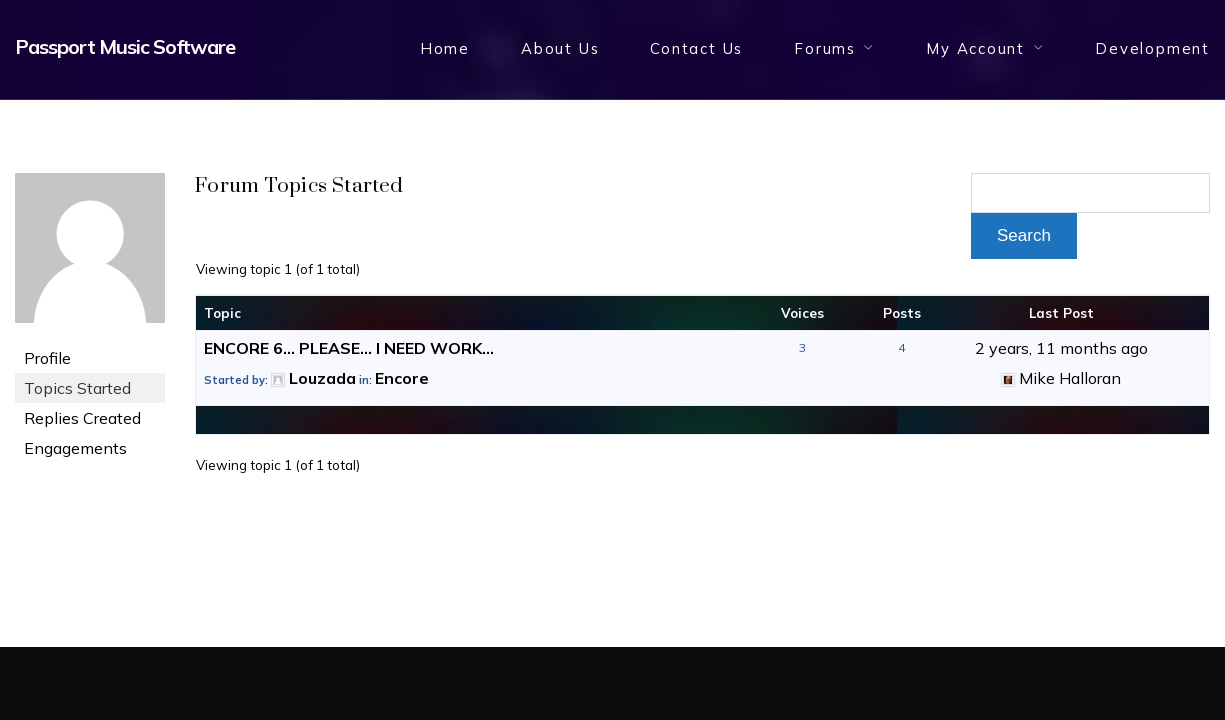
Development (1152, 48)
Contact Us (696, 48)
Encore (402, 378)
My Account (975, 48)
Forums (825, 48)
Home (445, 48)
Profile (47, 358)
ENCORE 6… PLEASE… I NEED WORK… (349, 348)
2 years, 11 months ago (1061, 348)
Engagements (75, 448)
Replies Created (82, 418)
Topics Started (77, 388)
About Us (560, 48)
